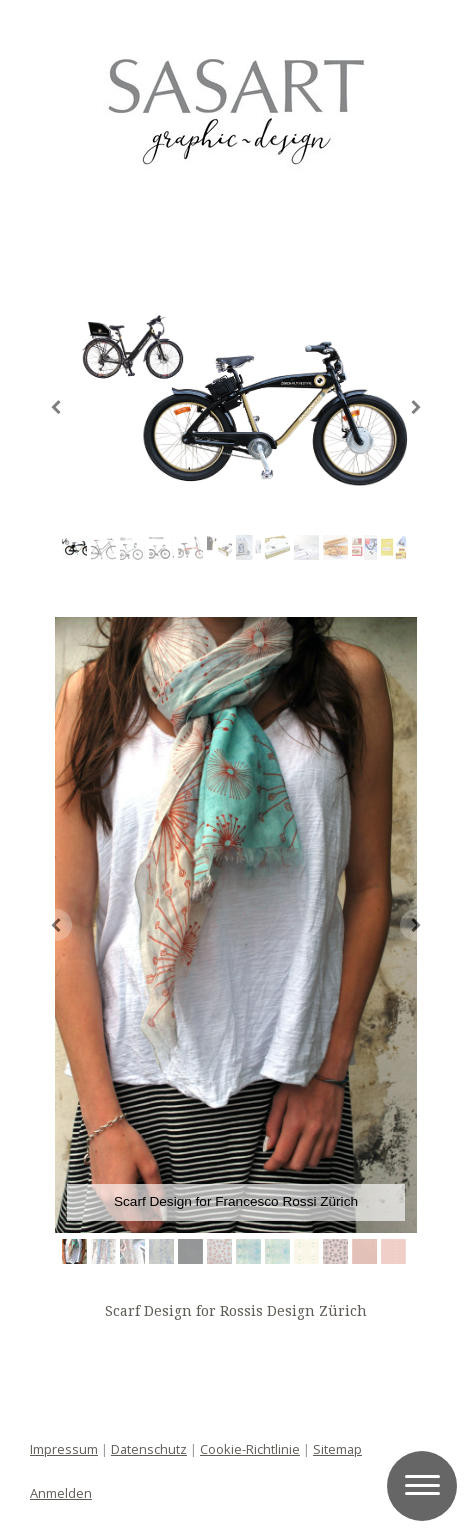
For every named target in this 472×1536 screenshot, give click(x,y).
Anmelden (61, 1493)
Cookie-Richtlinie (250, 1449)
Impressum (64, 1449)
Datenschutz (149, 1449)
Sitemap (337, 1449)
